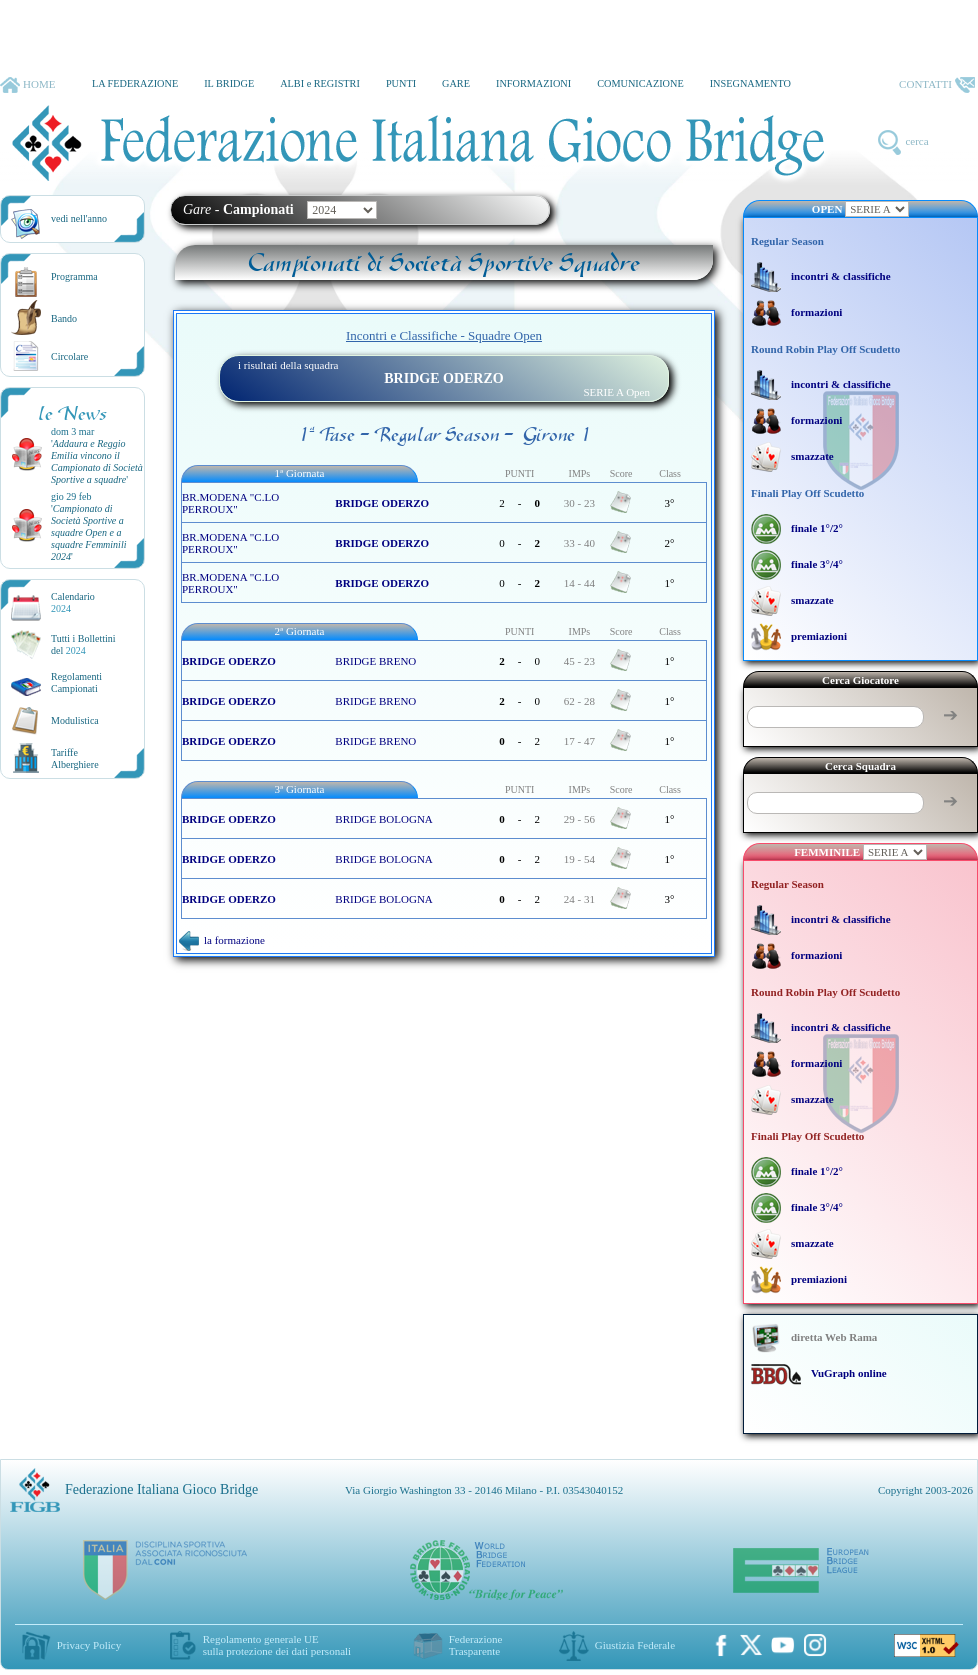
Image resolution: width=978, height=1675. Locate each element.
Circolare (69, 356)
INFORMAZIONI (533, 83)
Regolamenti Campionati (76, 682)
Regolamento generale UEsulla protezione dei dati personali (277, 1645)
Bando (64, 318)
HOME (27, 85)
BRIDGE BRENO (375, 661)
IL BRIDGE (229, 83)
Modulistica (75, 720)
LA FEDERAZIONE (135, 83)
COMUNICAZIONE (640, 83)
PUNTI (401, 83)
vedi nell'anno (79, 218)
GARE (456, 83)
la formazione (222, 940)
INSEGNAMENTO (750, 83)
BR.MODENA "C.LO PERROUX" (230, 503)
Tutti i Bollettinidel (83, 644)
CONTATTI (937, 85)
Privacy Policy (89, 1645)
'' (97, 461)
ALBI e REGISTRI (320, 83)
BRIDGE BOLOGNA (383, 819)
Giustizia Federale (635, 1645)
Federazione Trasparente (476, 1645)
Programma (74, 276)
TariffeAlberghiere (75, 758)
